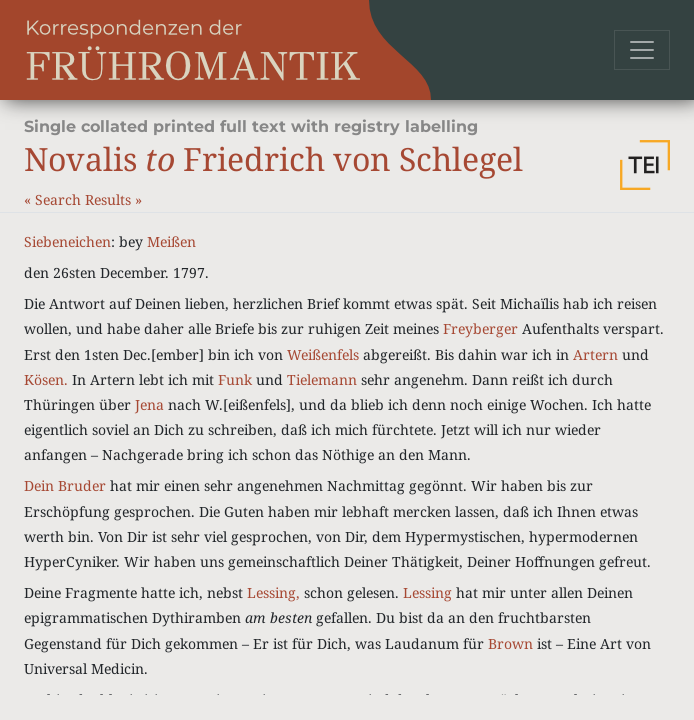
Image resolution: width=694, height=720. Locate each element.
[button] (645, 165)
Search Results (85, 199)
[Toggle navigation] (642, 50)
